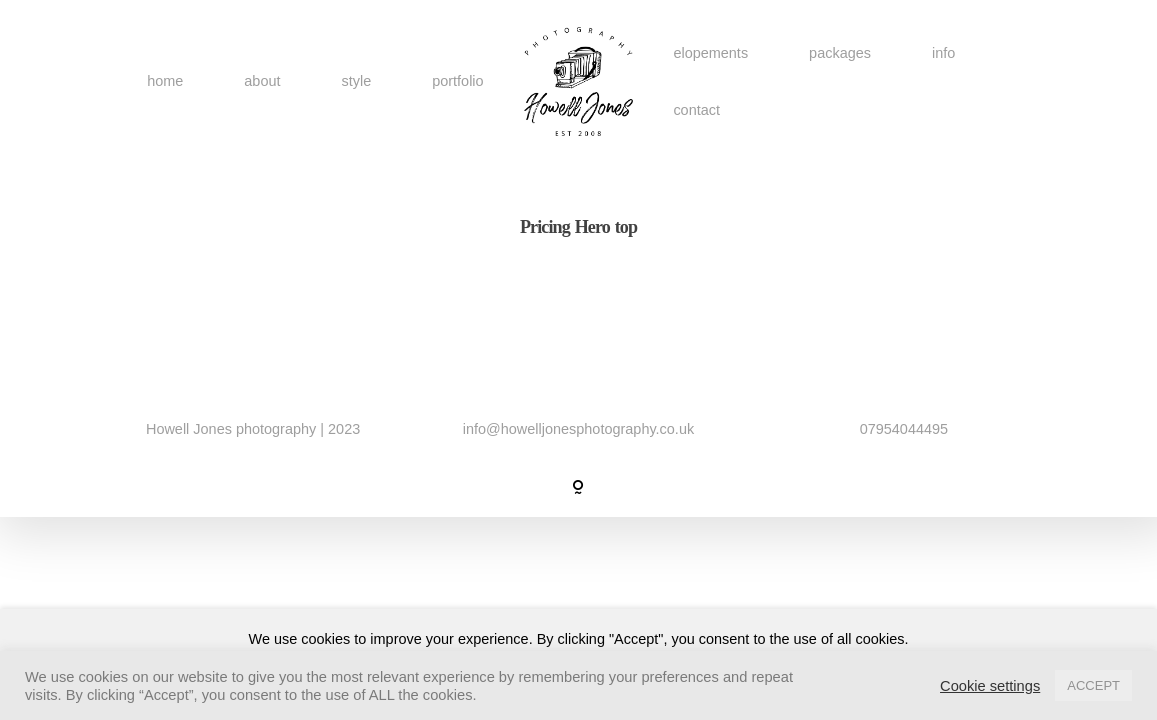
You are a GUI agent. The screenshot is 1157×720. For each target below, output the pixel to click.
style (356, 81)
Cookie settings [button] (990, 686)
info (943, 52)
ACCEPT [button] (1093, 685)
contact (696, 110)
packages (840, 52)
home (165, 81)
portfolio (457, 81)
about (262, 81)
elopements (710, 52)
